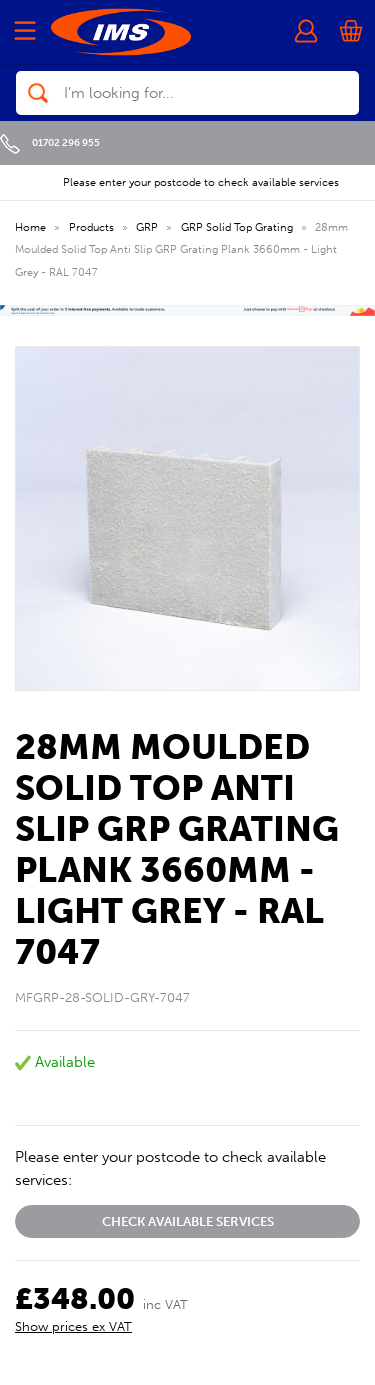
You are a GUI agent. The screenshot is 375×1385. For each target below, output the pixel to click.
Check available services (188, 1221)
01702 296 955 (50, 142)
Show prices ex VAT (73, 1326)
